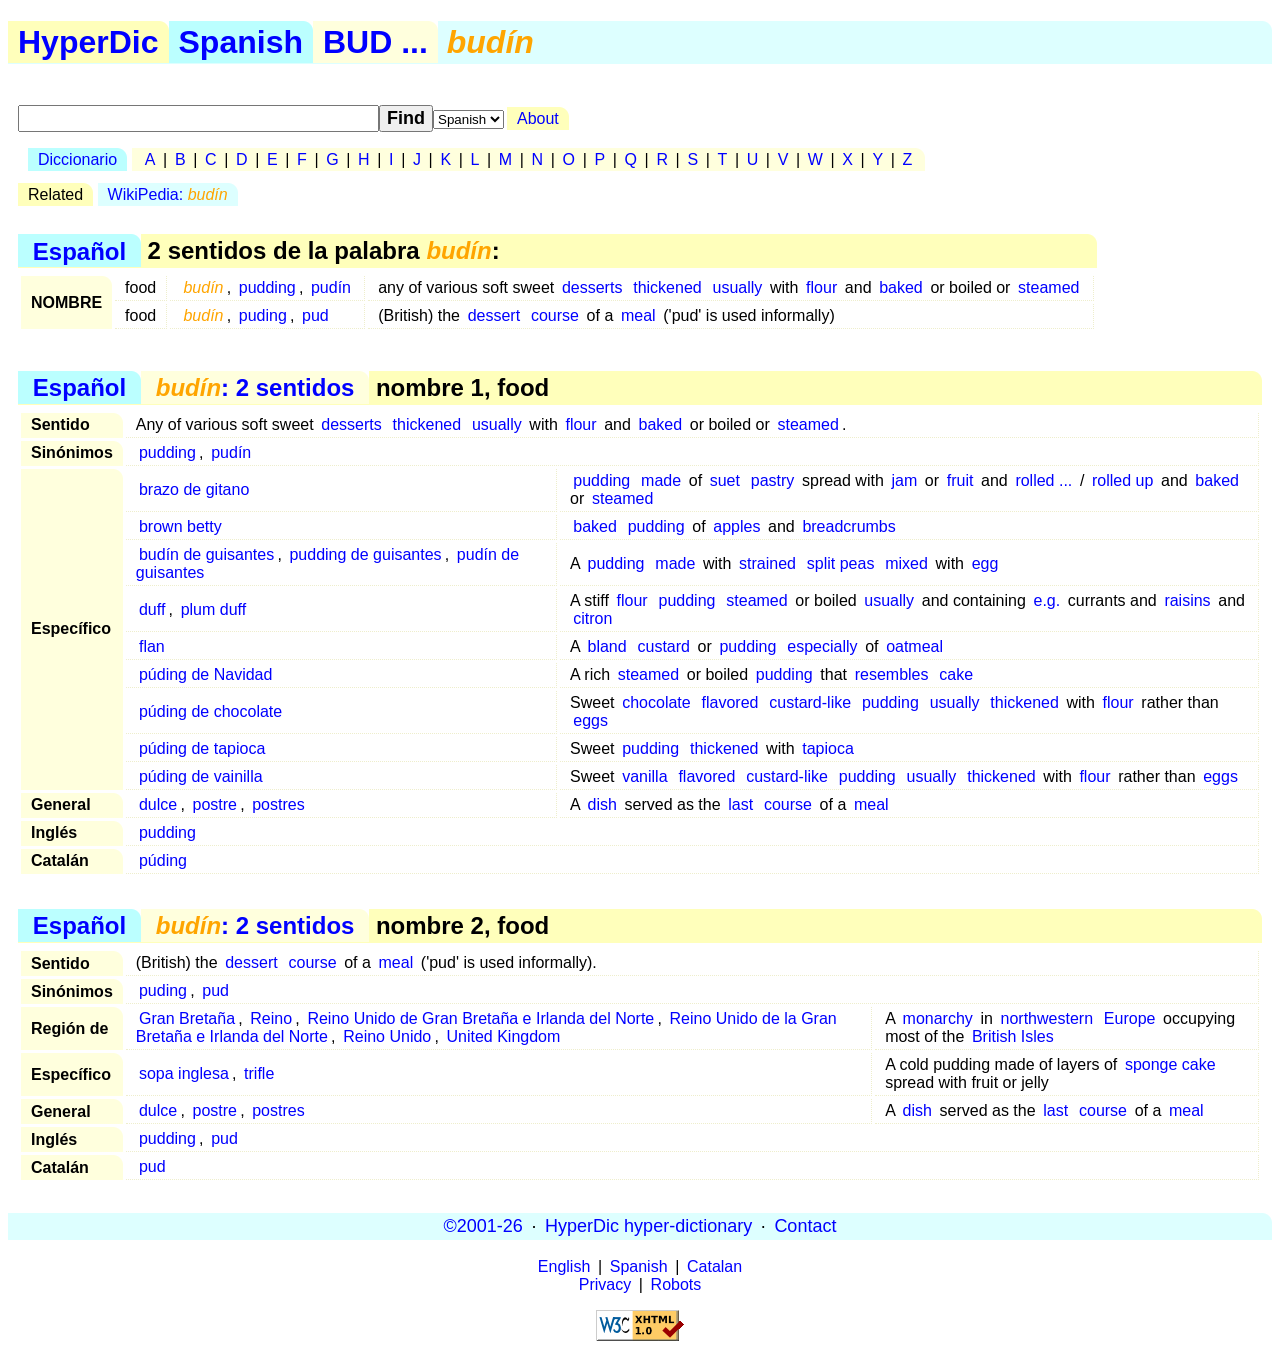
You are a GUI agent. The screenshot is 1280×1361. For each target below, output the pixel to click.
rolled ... (1043, 480)
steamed (1048, 287)
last (740, 804)
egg (985, 563)
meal (638, 315)
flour (821, 287)
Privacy (605, 1284)
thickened (667, 287)
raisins (1187, 600)
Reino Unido (387, 1036)
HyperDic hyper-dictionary (648, 1226)
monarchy (938, 1018)
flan (152, 646)
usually (738, 287)
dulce (158, 804)
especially (822, 646)
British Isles (1013, 1036)
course (555, 315)
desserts (592, 287)
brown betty (180, 526)
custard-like (810, 702)
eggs (590, 720)
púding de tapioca (202, 748)
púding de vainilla (201, 776)
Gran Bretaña (187, 1018)
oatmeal (914, 646)
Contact (805, 1226)
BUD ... (375, 42)
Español (79, 250)
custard (664, 646)
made (661, 480)
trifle (259, 1073)
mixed (906, 563)
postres (278, 804)
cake (956, 674)
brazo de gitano (194, 489)
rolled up (1122, 480)
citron (592, 618)
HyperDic (88, 42)
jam (904, 480)
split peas (841, 563)
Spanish (241, 42)
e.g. (1046, 600)
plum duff (214, 609)
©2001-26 (483, 1226)
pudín (331, 287)
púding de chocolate (210, 711)
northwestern (1047, 1018)
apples (736, 526)
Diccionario (77, 159)
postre (214, 804)
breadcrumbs (848, 526)
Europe (1130, 1018)
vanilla (644, 776)
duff (152, 609)
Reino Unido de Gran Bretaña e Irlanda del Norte (480, 1018)
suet (725, 480)
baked (901, 287)
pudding (267, 287)
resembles (892, 674)
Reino (271, 1018)
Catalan (714, 1266)
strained (767, 563)
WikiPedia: (168, 194)
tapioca (828, 748)
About (538, 118)
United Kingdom (504, 1036)
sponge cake (1170, 1064)
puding (263, 315)
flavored (730, 702)
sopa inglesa (184, 1073)
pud (315, 315)
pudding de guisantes (365, 554)
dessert (494, 315)
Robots (676, 1284)
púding (163, 860)
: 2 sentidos (255, 387)
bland (607, 646)
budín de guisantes (206, 554)
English (564, 1266)
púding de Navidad (205, 674)
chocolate (656, 702)
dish (602, 804)
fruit (960, 480)
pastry (773, 480)
